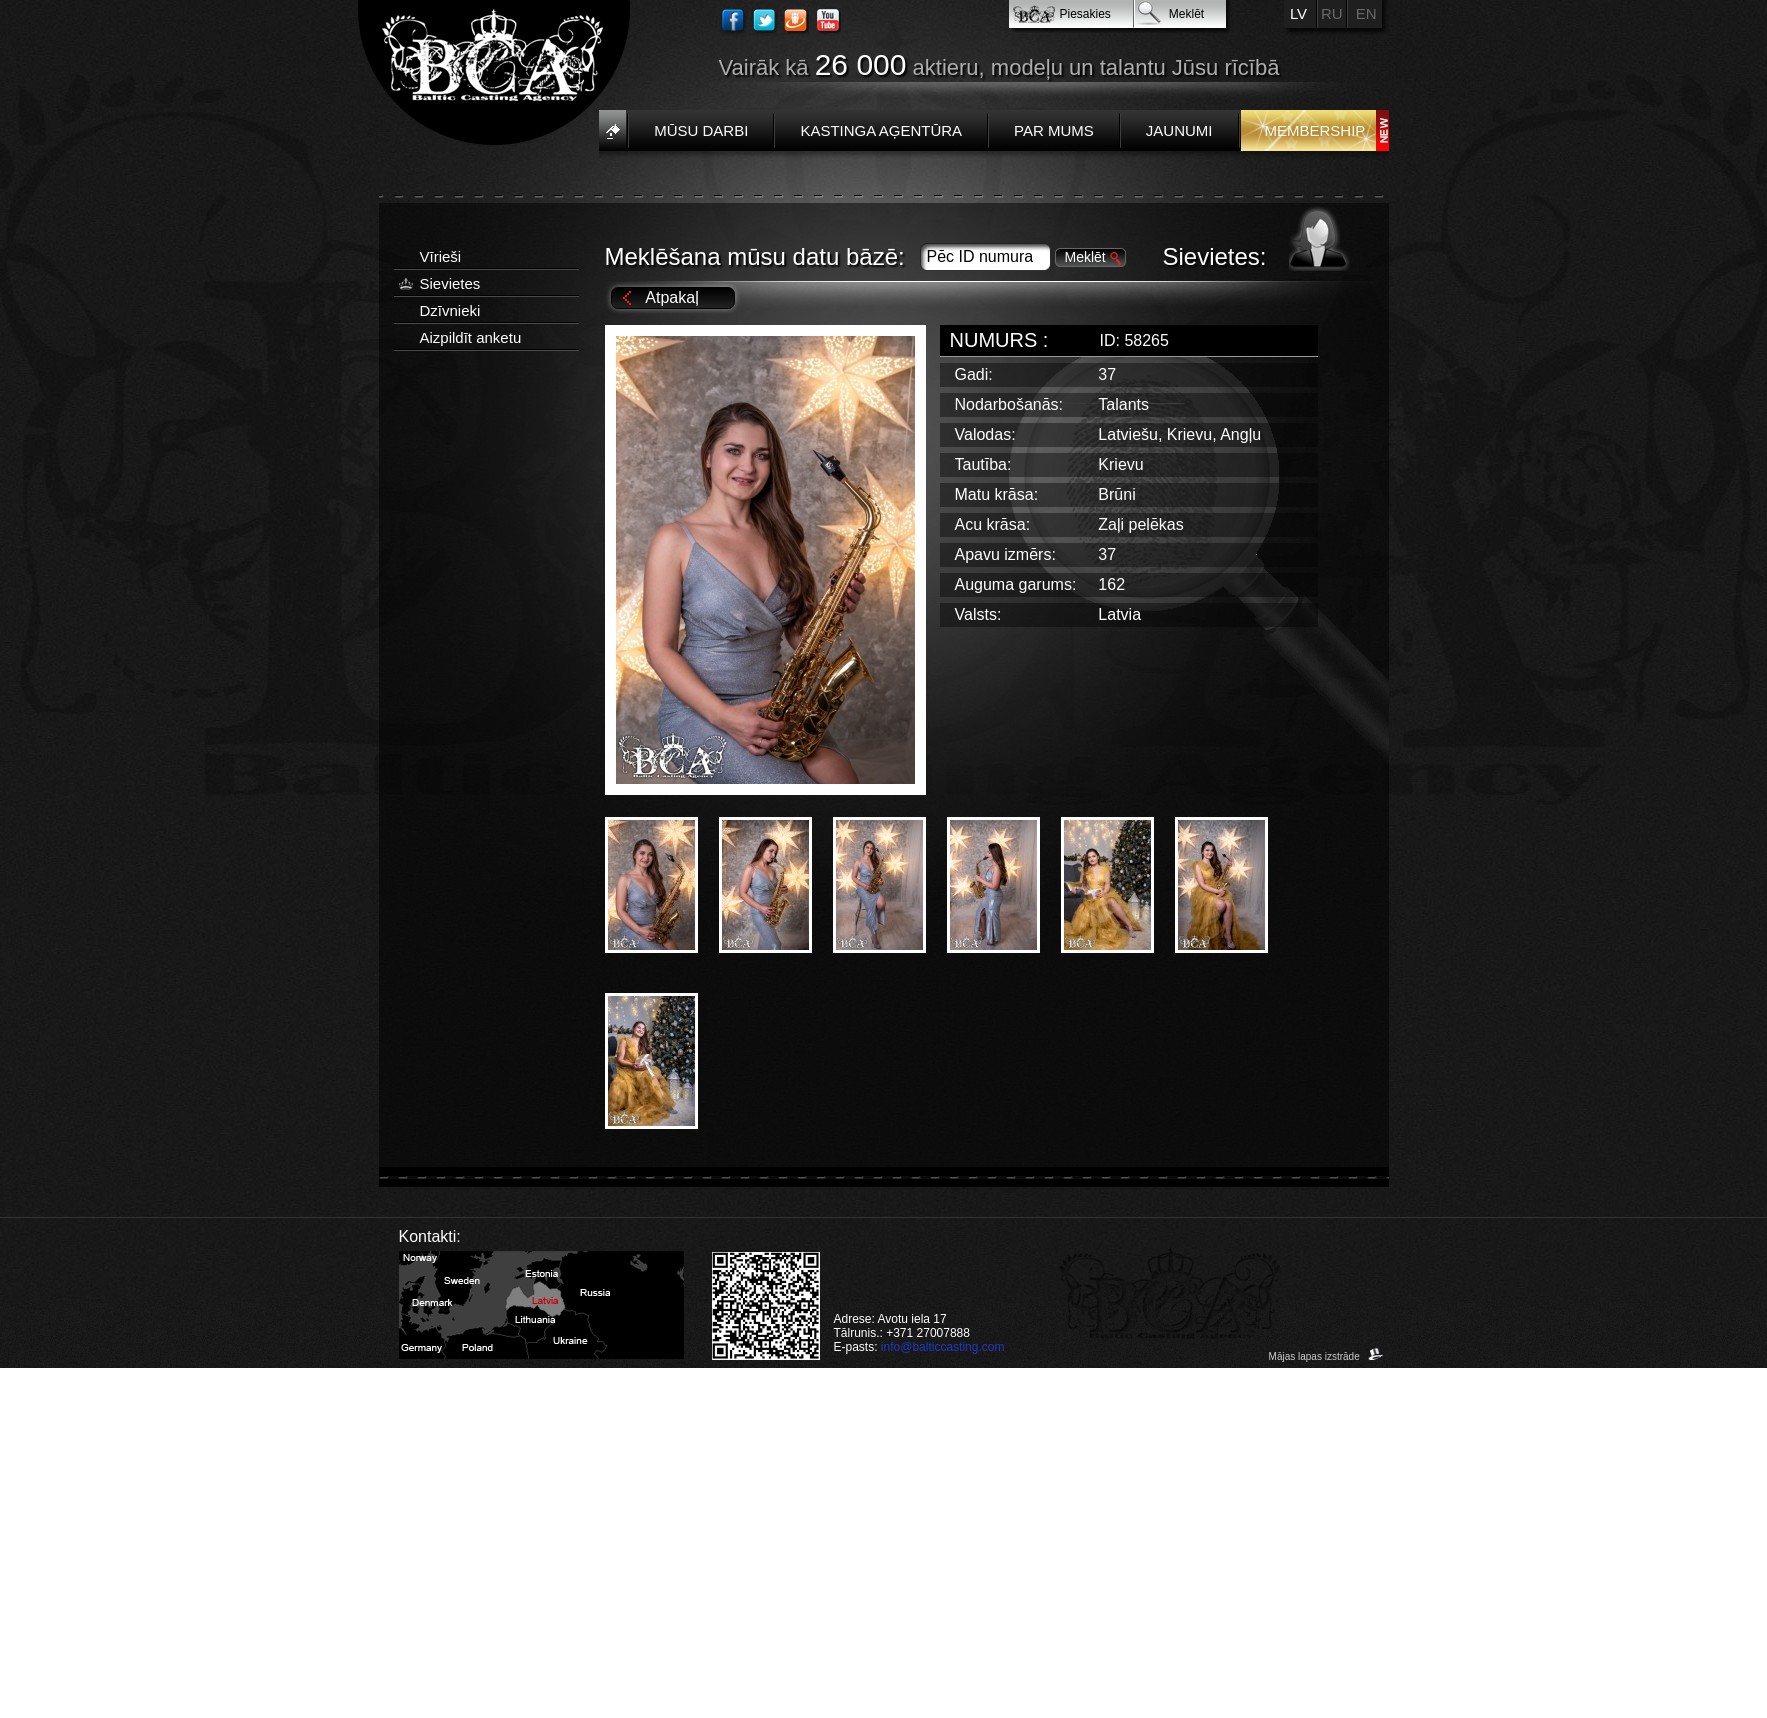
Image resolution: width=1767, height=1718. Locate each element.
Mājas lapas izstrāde (1326, 1356)
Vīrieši (441, 256)
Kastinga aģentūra (881, 130)
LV (1298, 13)
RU (1332, 13)
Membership (1315, 130)
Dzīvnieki (450, 310)
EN (1366, 13)
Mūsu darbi (701, 130)
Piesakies (1085, 14)
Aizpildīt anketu (471, 337)
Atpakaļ (671, 297)
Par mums (1054, 130)
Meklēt (1186, 14)
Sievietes (450, 283)
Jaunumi (1179, 130)
